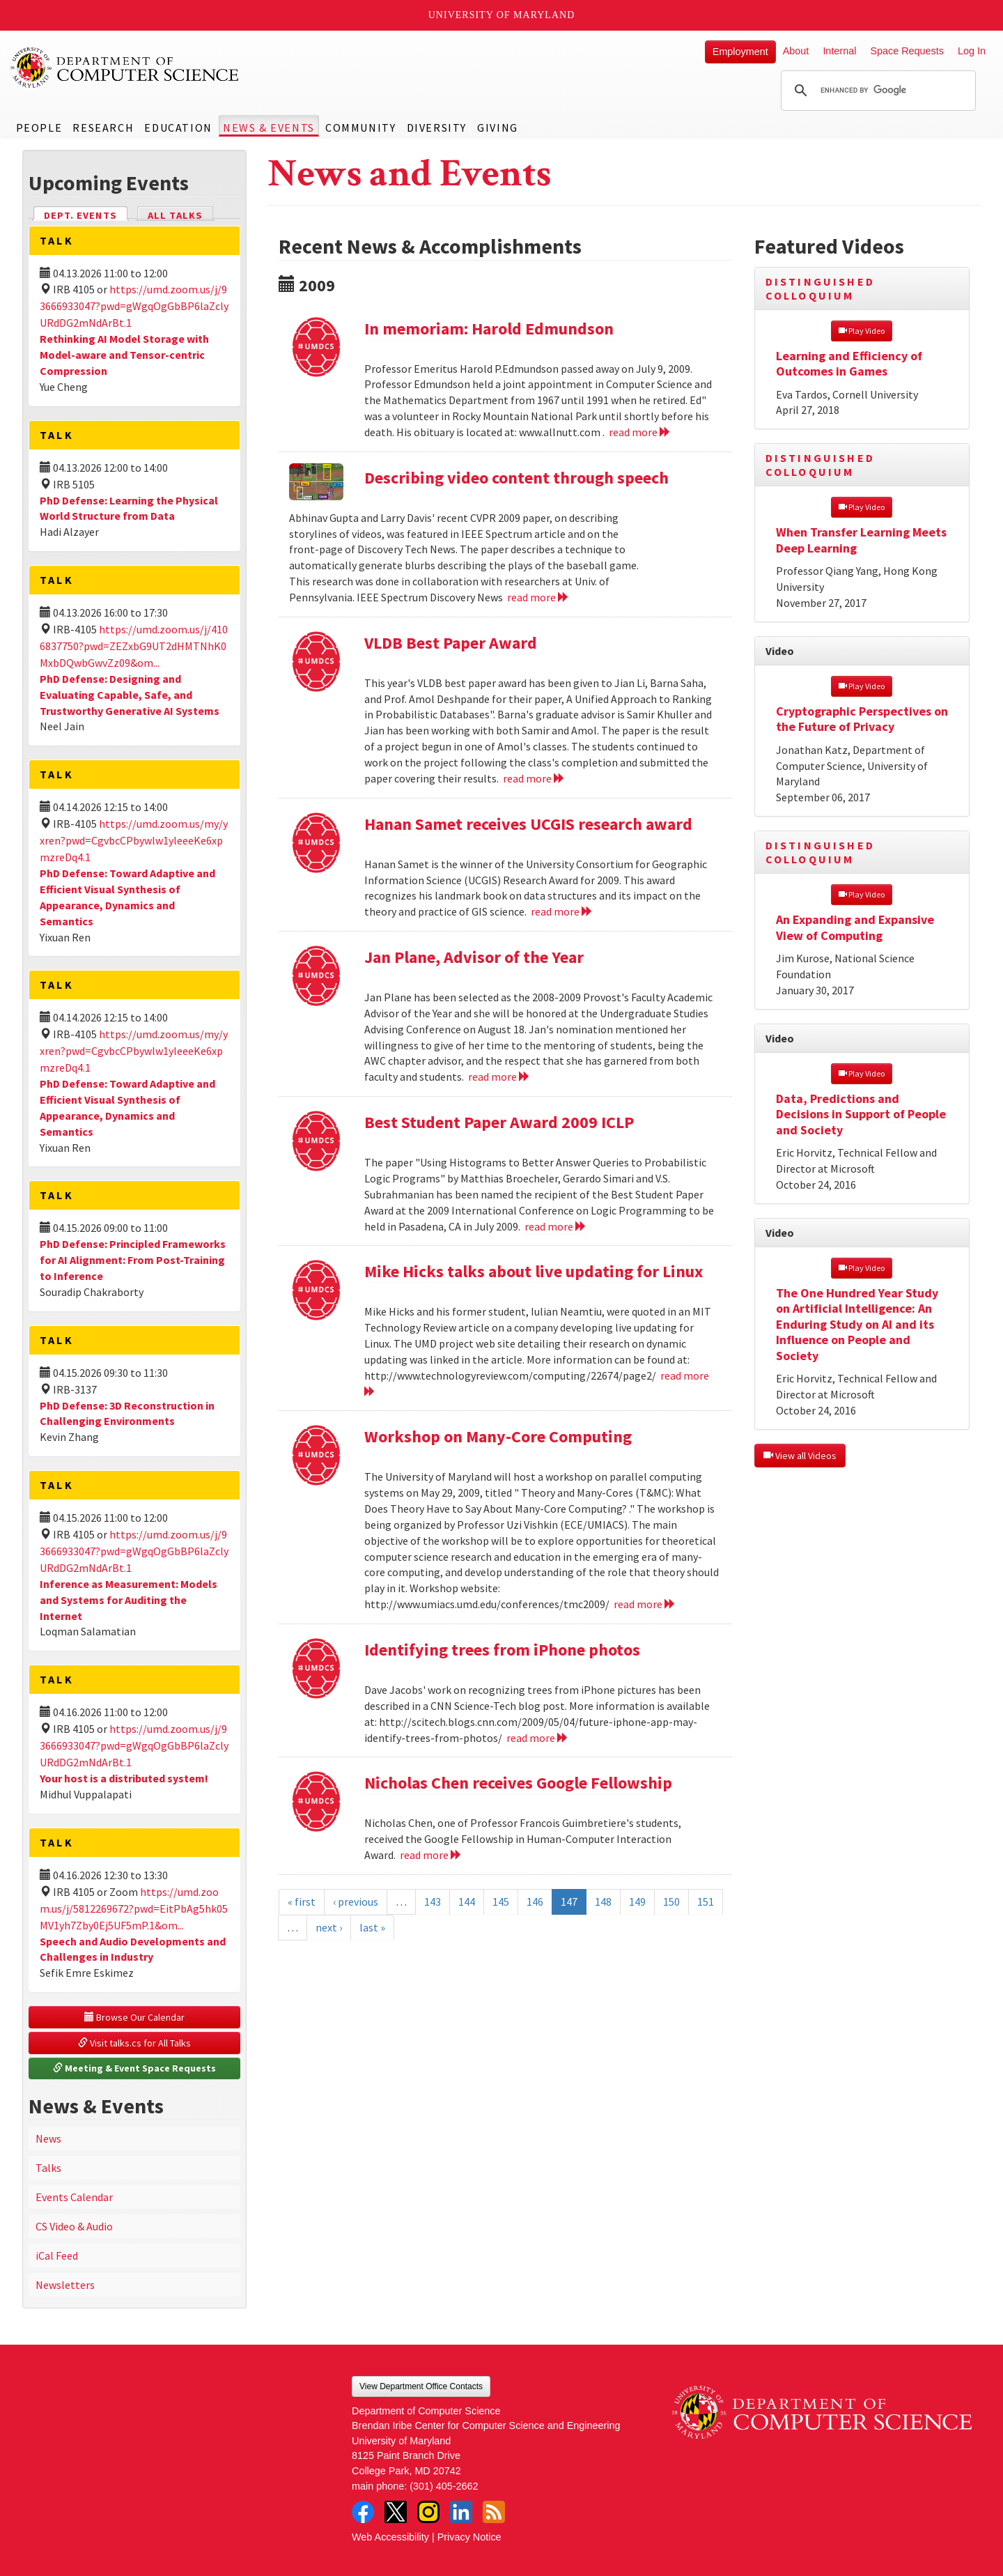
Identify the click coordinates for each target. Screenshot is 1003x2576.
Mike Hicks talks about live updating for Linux (533, 1271)
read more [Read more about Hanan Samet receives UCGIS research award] (562, 911)
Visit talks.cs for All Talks (134, 2043)
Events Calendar (74, 2197)
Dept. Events (86, 214)
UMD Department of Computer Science (125, 67)
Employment (740, 51)
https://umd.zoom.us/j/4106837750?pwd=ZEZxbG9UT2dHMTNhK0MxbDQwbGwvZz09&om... (134, 646)
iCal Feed (57, 2255)
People (39, 127)
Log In (972, 50)
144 (466, 1901)
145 (500, 1901)
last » (372, 1927)
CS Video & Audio (74, 2226)
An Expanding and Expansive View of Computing (855, 927)
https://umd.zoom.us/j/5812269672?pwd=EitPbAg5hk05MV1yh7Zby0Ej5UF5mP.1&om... (134, 1908)
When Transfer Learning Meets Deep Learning (861, 540)
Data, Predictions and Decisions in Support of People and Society (861, 1114)
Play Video (862, 330)
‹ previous (355, 1901)
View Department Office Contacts (421, 2386)
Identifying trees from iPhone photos (502, 1649)
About (796, 50)
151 (705, 1901)
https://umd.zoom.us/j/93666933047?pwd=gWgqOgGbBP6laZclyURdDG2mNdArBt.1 (134, 306)
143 (432, 1901)
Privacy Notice (469, 2537)
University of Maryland (501, 15)
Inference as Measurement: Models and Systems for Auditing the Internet (128, 1600)
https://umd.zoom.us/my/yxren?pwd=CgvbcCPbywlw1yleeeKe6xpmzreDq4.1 (134, 840)
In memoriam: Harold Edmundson (489, 328)
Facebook (363, 2512)
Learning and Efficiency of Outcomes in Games (849, 364)
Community (360, 127)
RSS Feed (494, 2512)
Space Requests (907, 50)
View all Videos (800, 1455)
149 (637, 1901)
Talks (48, 2168)
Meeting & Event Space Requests (134, 2068)
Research (103, 127)
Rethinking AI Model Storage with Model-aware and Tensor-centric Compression (124, 355)
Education (178, 127)
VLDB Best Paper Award (450, 643)
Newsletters (65, 2285)
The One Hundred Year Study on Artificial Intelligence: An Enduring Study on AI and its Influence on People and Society (857, 1324)
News (48, 2138)
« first (302, 1901)
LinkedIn (461, 2512)
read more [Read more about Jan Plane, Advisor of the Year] (499, 1076)
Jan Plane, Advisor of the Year (474, 957)
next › (329, 1927)
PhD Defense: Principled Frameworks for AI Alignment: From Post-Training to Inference (133, 1260)
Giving (497, 127)
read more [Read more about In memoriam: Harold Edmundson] (640, 432)
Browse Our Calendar (134, 2017)
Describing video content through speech (516, 477)
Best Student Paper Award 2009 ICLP (499, 1122)
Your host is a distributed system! (124, 1778)
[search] (876, 90)
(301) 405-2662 (444, 2486)
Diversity (437, 127)
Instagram (428, 2512)
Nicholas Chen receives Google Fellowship (518, 1783)
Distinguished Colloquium (820, 288)
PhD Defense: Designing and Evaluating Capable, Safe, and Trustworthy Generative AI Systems (129, 695)
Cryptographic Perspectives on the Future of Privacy (862, 719)
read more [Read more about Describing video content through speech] (538, 597)
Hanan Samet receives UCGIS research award (528, 824)
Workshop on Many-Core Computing (498, 1436)
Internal (839, 50)
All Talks (175, 215)
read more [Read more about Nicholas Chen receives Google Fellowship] (431, 1855)
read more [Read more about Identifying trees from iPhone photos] (537, 1738)
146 (535, 1901)
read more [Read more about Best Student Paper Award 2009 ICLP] (555, 1226)
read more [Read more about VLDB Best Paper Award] (534, 778)
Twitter (395, 2512)
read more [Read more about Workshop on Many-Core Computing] (645, 1604)
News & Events (269, 127)
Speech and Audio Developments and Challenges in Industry (133, 1949)
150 (671, 1901)
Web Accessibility (390, 2537)
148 (603, 1901)
